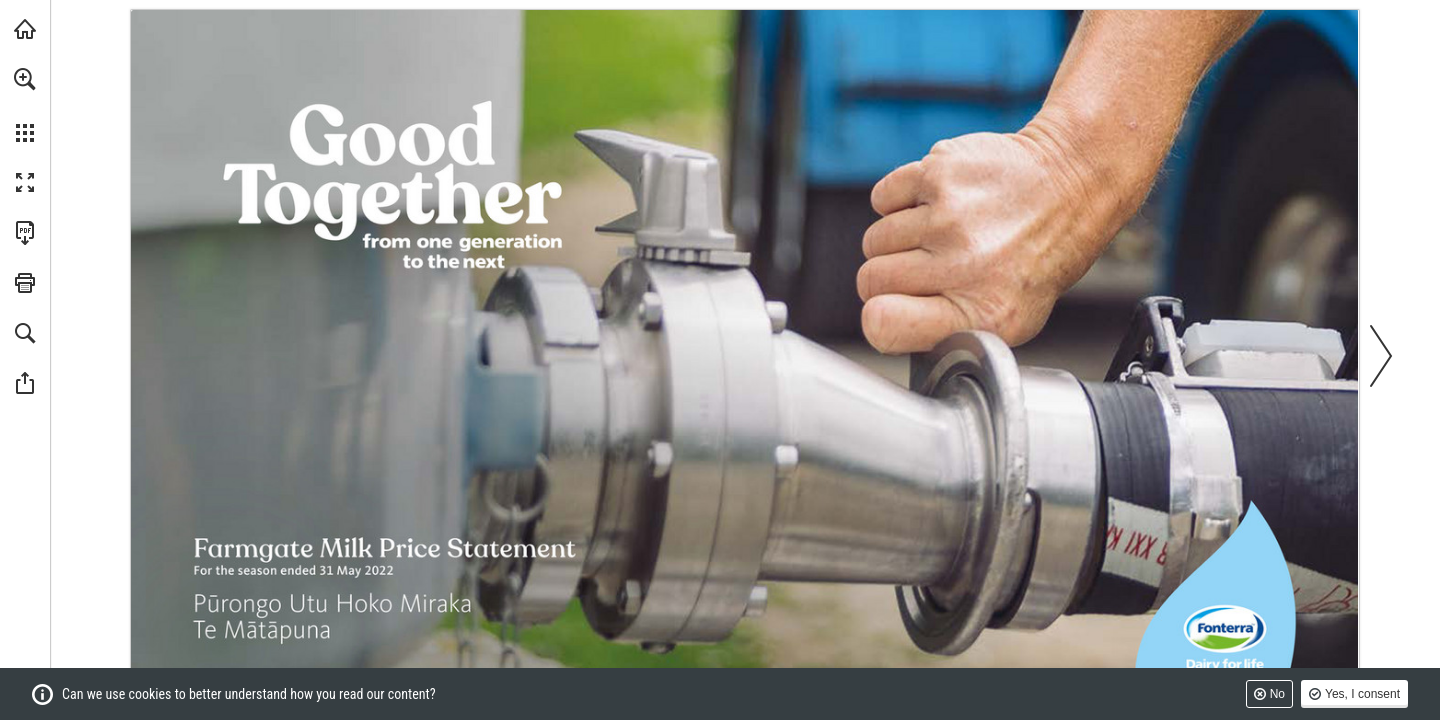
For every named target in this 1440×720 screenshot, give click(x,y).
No (1277, 694)
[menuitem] (25, 105)
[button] (25, 79)
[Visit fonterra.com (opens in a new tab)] (25, 29)
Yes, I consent (1362, 694)
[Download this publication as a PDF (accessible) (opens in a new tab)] (25, 233)
